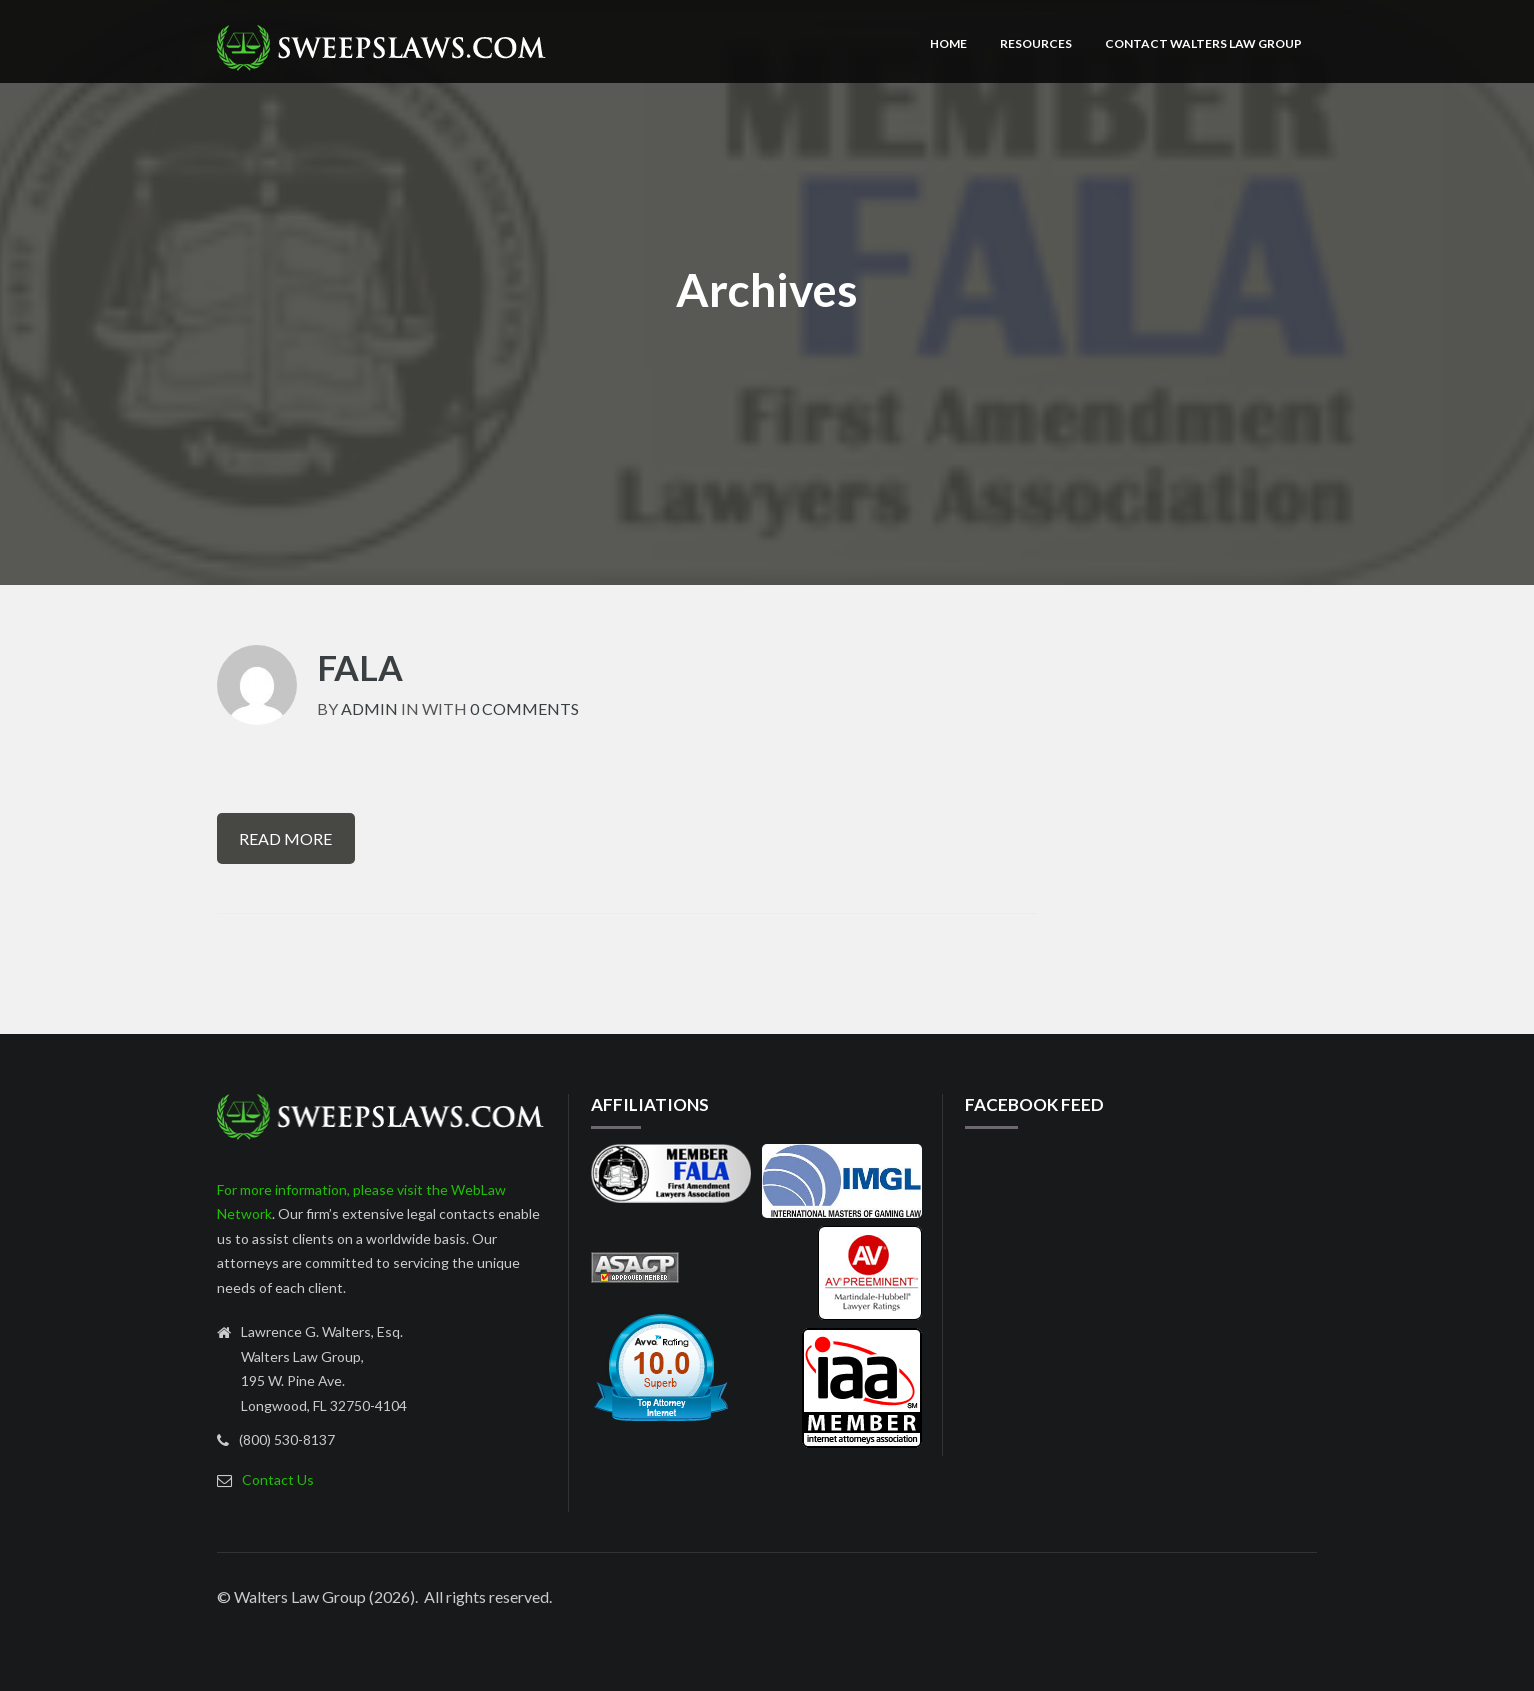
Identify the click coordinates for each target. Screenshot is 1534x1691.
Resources (1036, 43)
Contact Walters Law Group (1203, 43)
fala (360, 667)
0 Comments (524, 708)
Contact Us (278, 1479)
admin (369, 708)
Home (948, 43)
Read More (285, 838)
